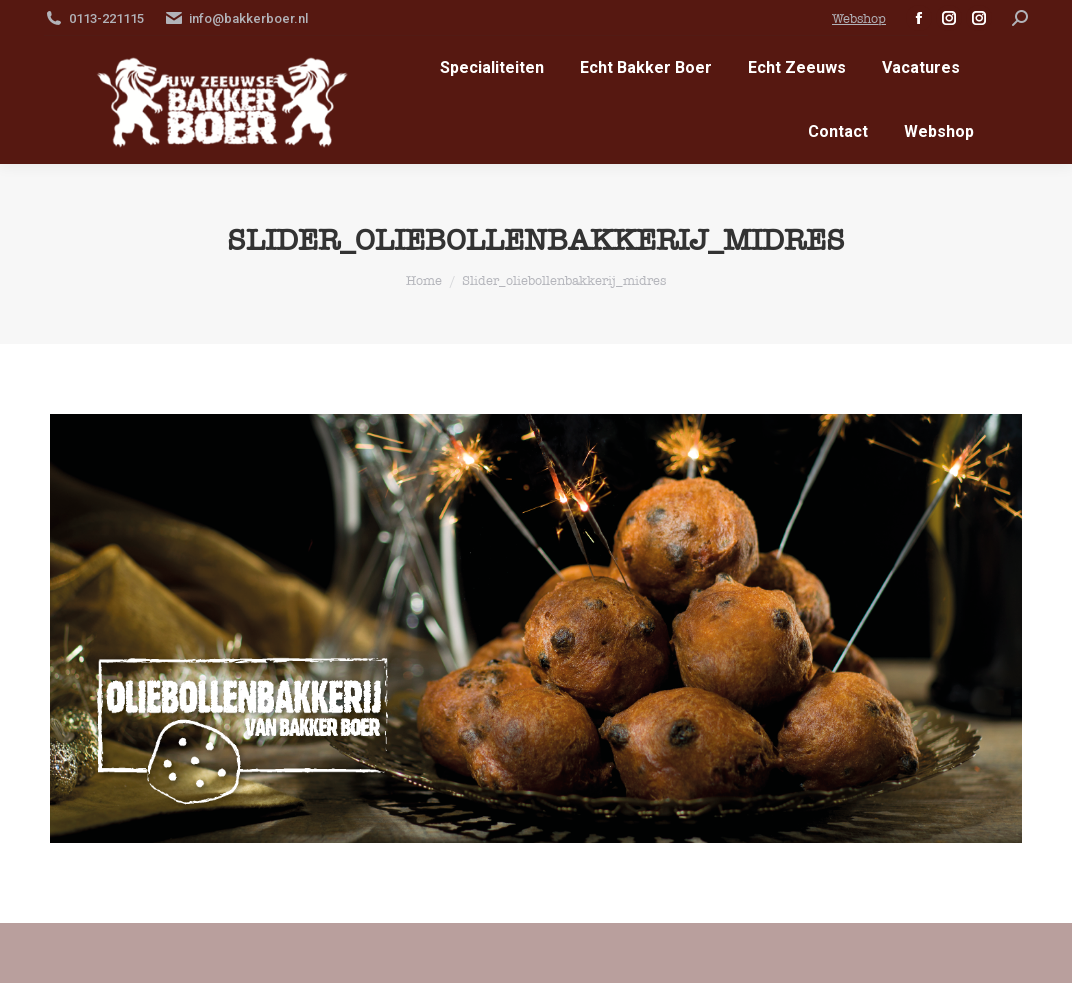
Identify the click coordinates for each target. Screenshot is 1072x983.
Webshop (859, 18)
